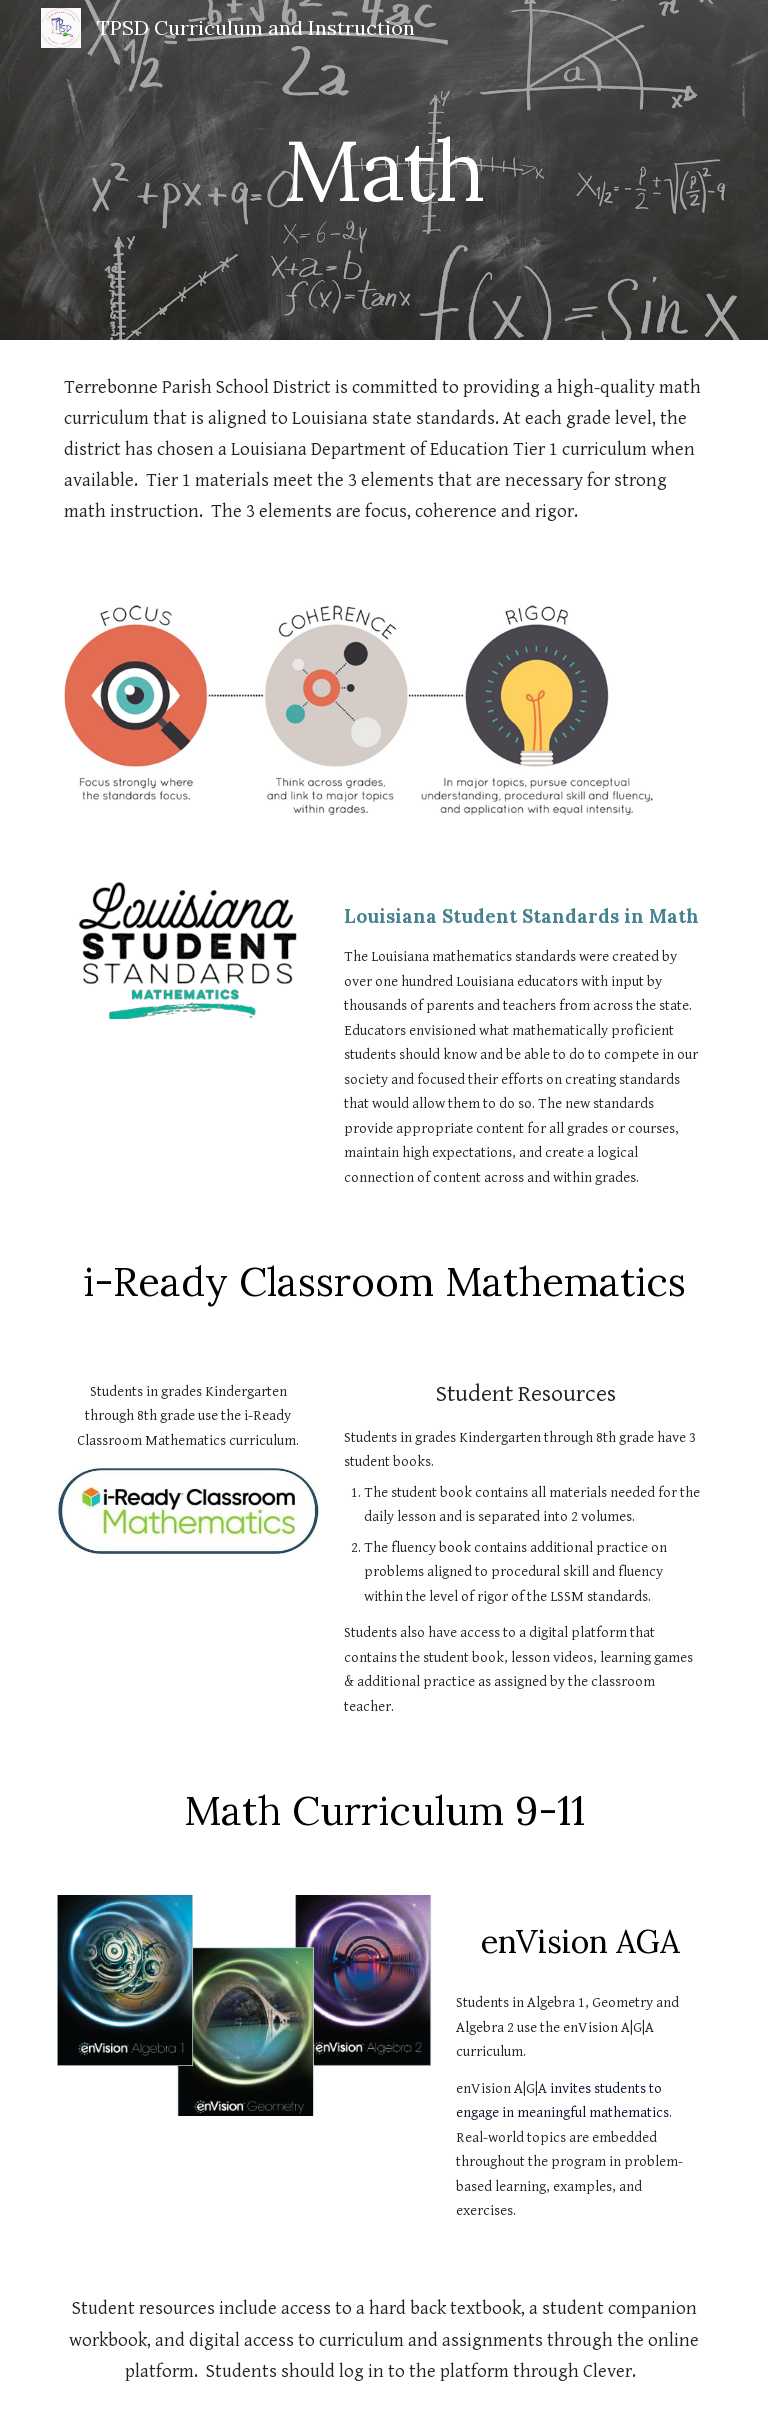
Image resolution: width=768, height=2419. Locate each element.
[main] (383, 169)
